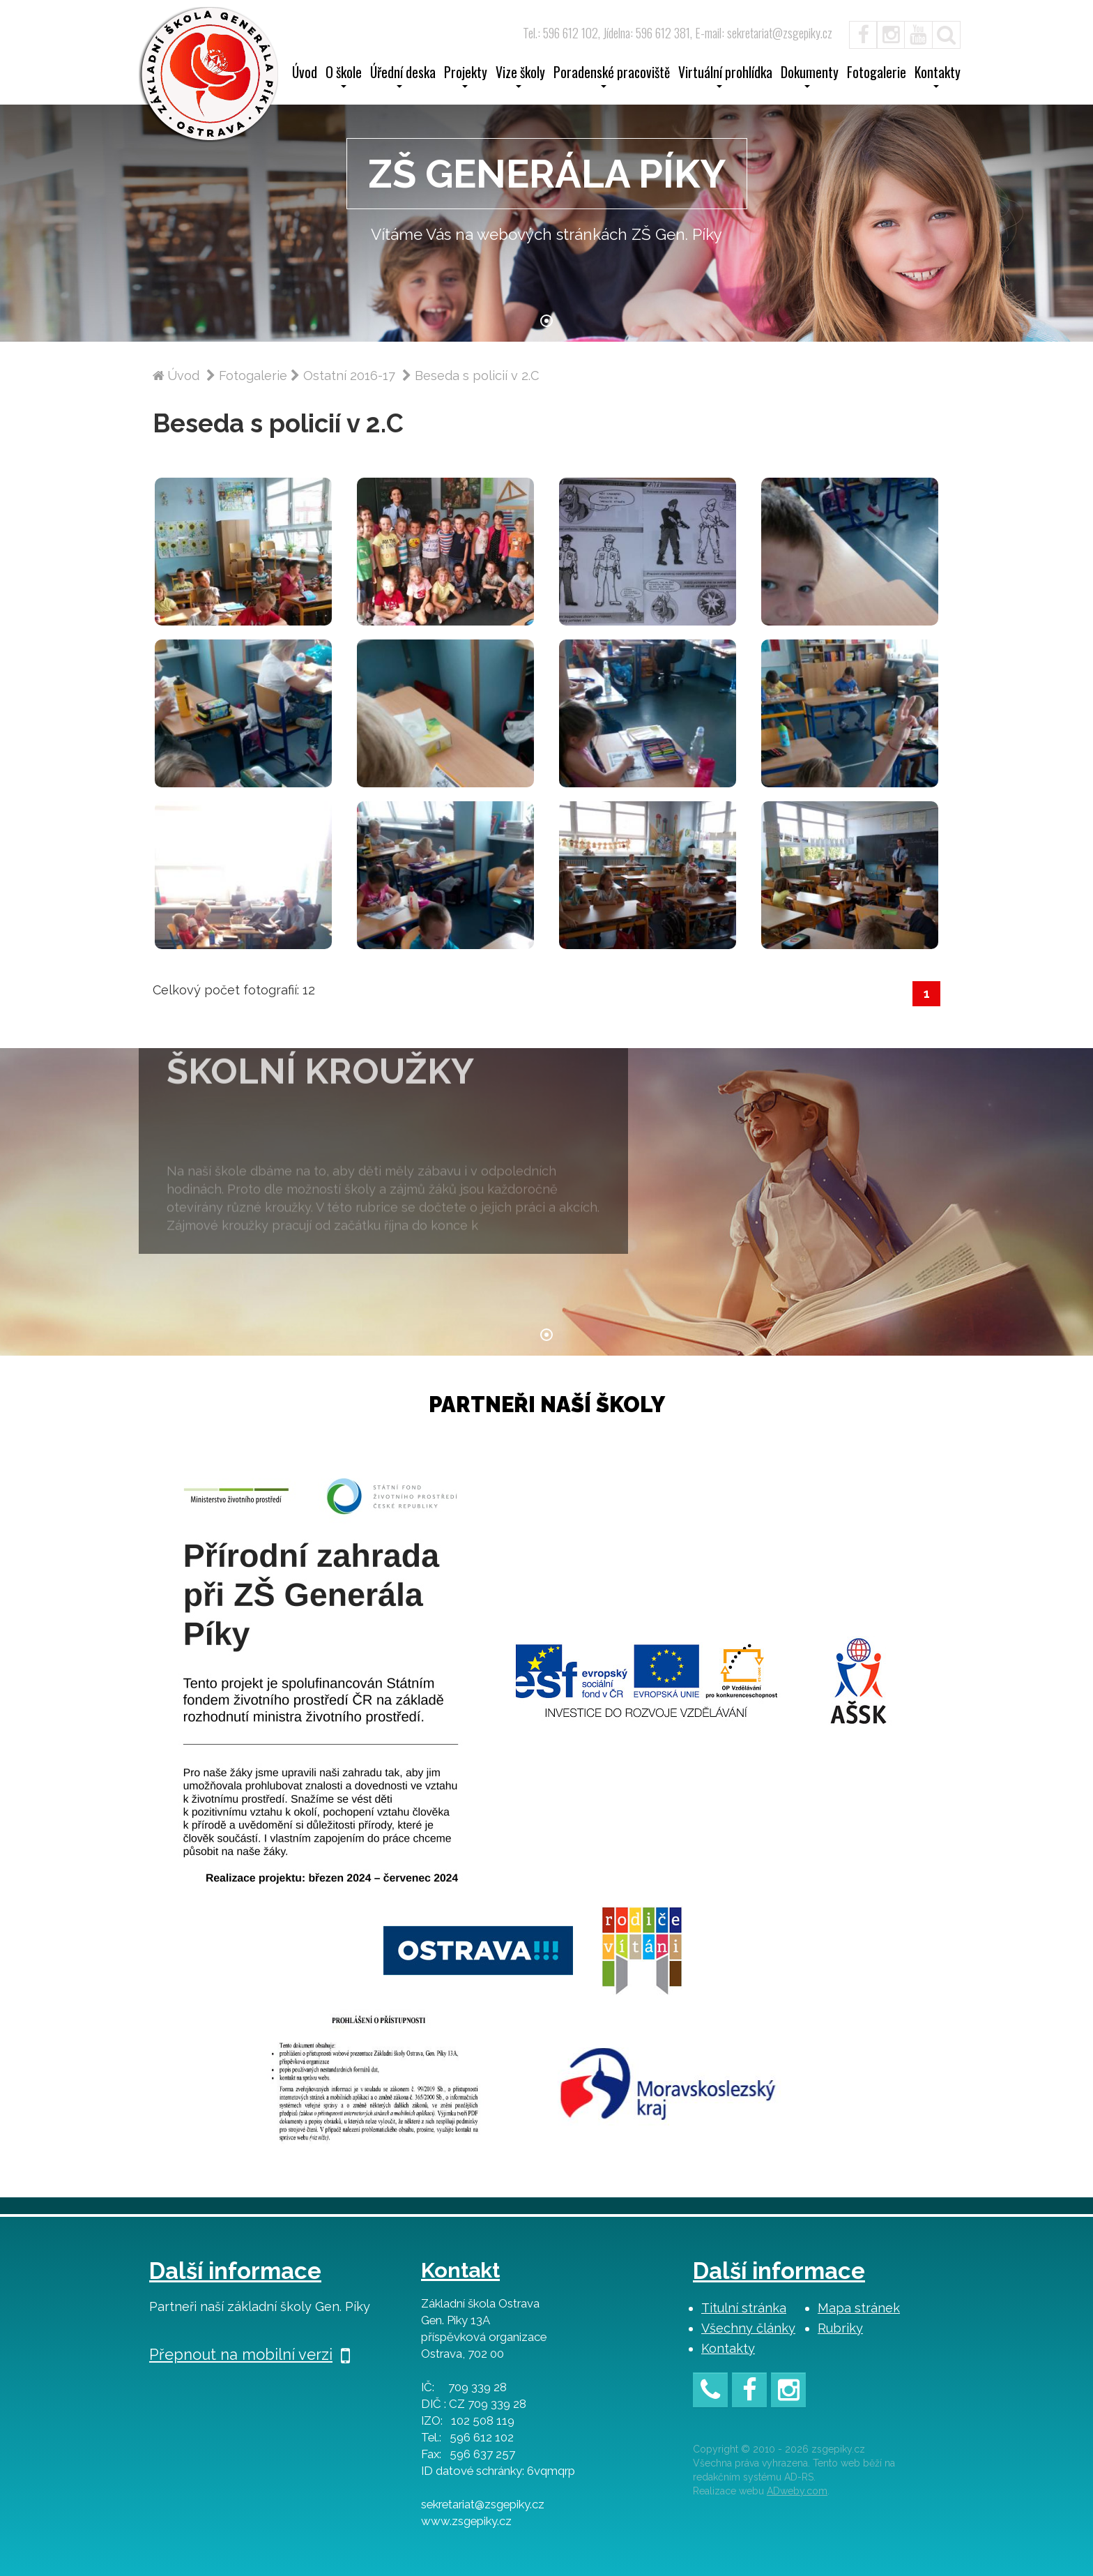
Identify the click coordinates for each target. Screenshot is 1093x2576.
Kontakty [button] (938, 77)
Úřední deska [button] (403, 77)
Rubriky (840, 2328)
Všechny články (748, 2328)
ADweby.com (797, 2491)
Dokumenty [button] (810, 77)
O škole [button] (344, 77)
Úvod (304, 74)
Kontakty (728, 2348)
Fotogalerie (876, 74)
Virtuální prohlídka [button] (725, 77)
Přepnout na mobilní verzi (249, 2354)
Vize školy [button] (520, 77)
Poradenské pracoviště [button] (611, 77)
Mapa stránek (859, 2308)
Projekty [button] (465, 77)
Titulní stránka (743, 2308)
